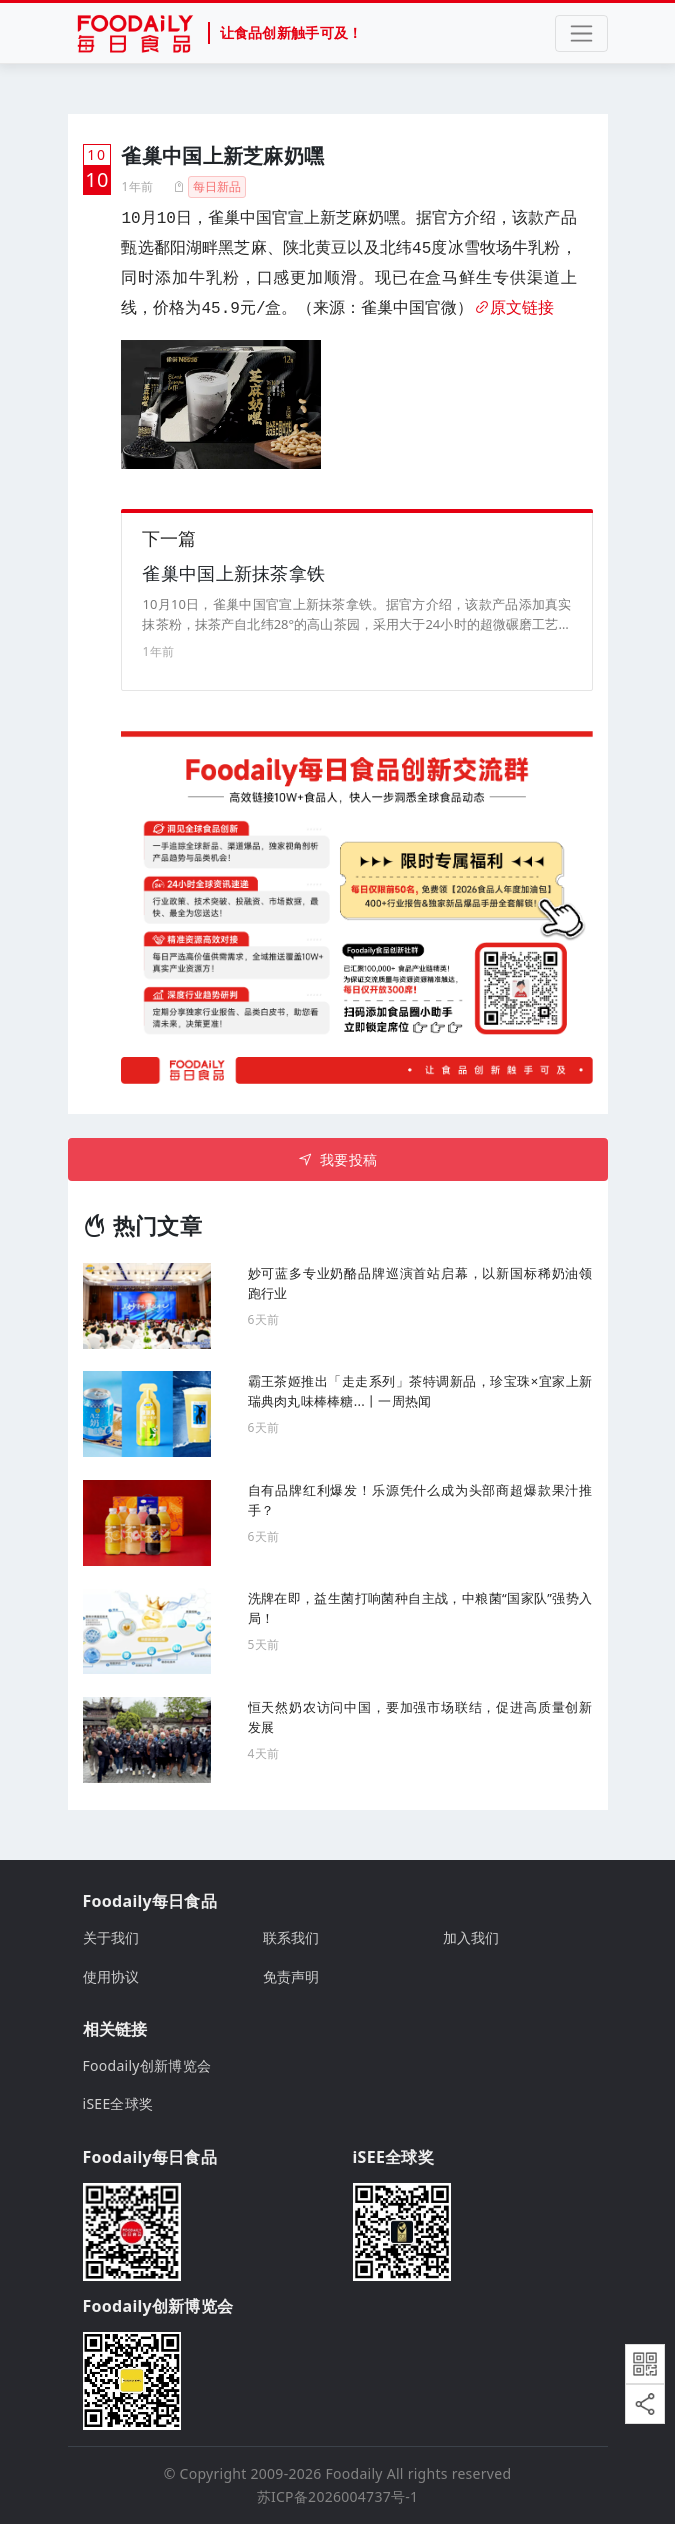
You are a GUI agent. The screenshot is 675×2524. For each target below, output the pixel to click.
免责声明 (291, 1976)
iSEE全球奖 (118, 2103)
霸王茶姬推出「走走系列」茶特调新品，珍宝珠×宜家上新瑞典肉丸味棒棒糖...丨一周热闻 (420, 1391)
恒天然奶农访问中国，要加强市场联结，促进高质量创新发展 (420, 1717)
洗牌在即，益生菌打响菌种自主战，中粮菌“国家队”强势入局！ (420, 1608)
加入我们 (471, 1937)
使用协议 (111, 1976)
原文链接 (514, 309)
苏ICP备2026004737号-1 (338, 2496)
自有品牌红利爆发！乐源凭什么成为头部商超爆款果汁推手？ (420, 1500)
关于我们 (111, 1937)
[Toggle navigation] (581, 33)
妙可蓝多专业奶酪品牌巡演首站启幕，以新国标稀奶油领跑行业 (420, 1283)
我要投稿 (337, 1159)
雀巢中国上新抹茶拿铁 (233, 573)
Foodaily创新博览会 (147, 2065)
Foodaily (354, 2473)
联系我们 (291, 1937)
